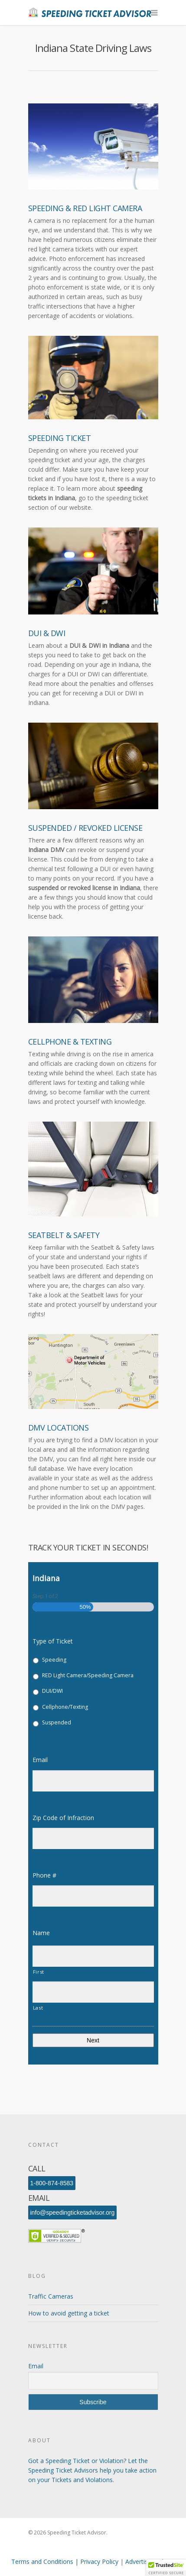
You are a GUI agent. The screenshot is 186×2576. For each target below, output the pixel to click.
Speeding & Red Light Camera (85, 208)
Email (44, 1760)
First (38, 1971)
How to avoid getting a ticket (68, 2313)
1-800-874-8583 (52, 2183)
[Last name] (93, 1992)
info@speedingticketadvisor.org (72, 2212)
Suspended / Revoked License (85, 828)
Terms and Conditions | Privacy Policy (65, 2561)
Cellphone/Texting (65, 1707)
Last (38, 2007)
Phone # (48, 1875)
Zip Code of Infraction (67, 1818)
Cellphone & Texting (70, 1041)
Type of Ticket (53, 1641)
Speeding (54, 1659)
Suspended (56, 1722)
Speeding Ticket (59, 438)
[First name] (93, 1956)
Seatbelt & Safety (64, 1235)
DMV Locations (58, 1427)
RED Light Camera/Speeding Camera (88, 1675)
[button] (166, 2568)
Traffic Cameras (50, 2296)
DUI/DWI (52, 1691)
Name (45, 1933)
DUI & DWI (46, 633)
